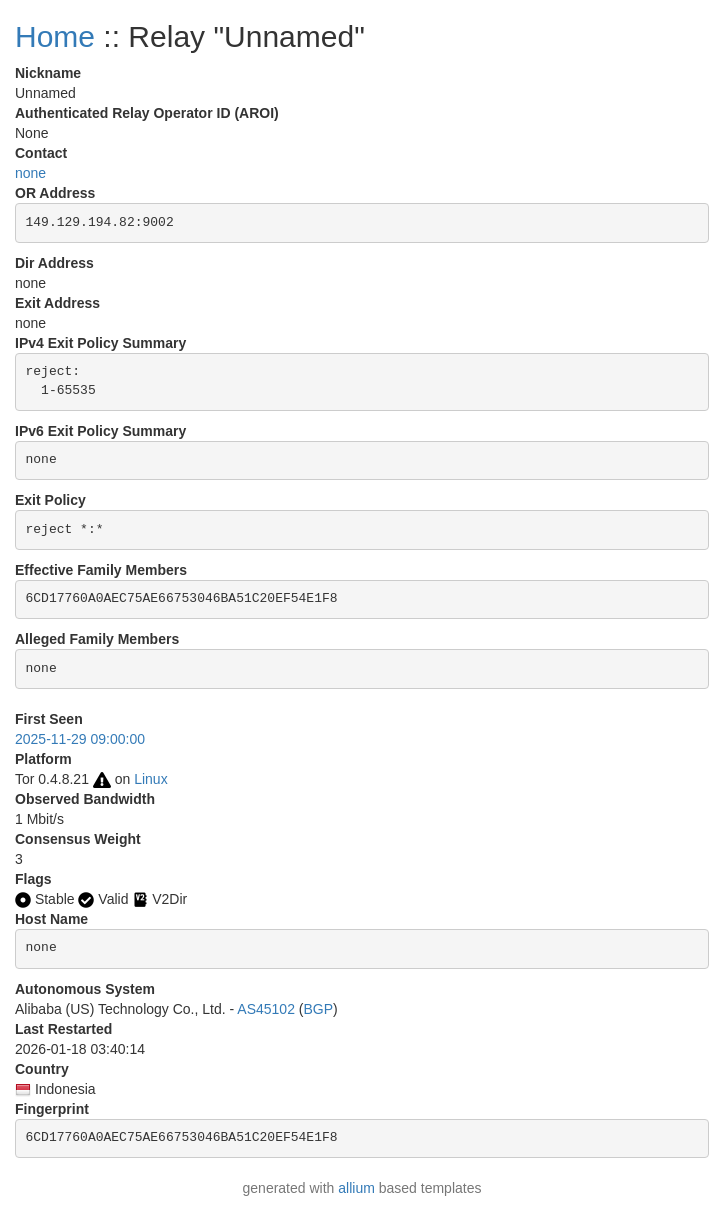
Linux (150, 779)
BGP (318, 1009)
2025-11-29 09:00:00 (80, 739)
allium (356, 1188)
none (30, 173)
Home (55, 36)
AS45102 (266, 1009)
